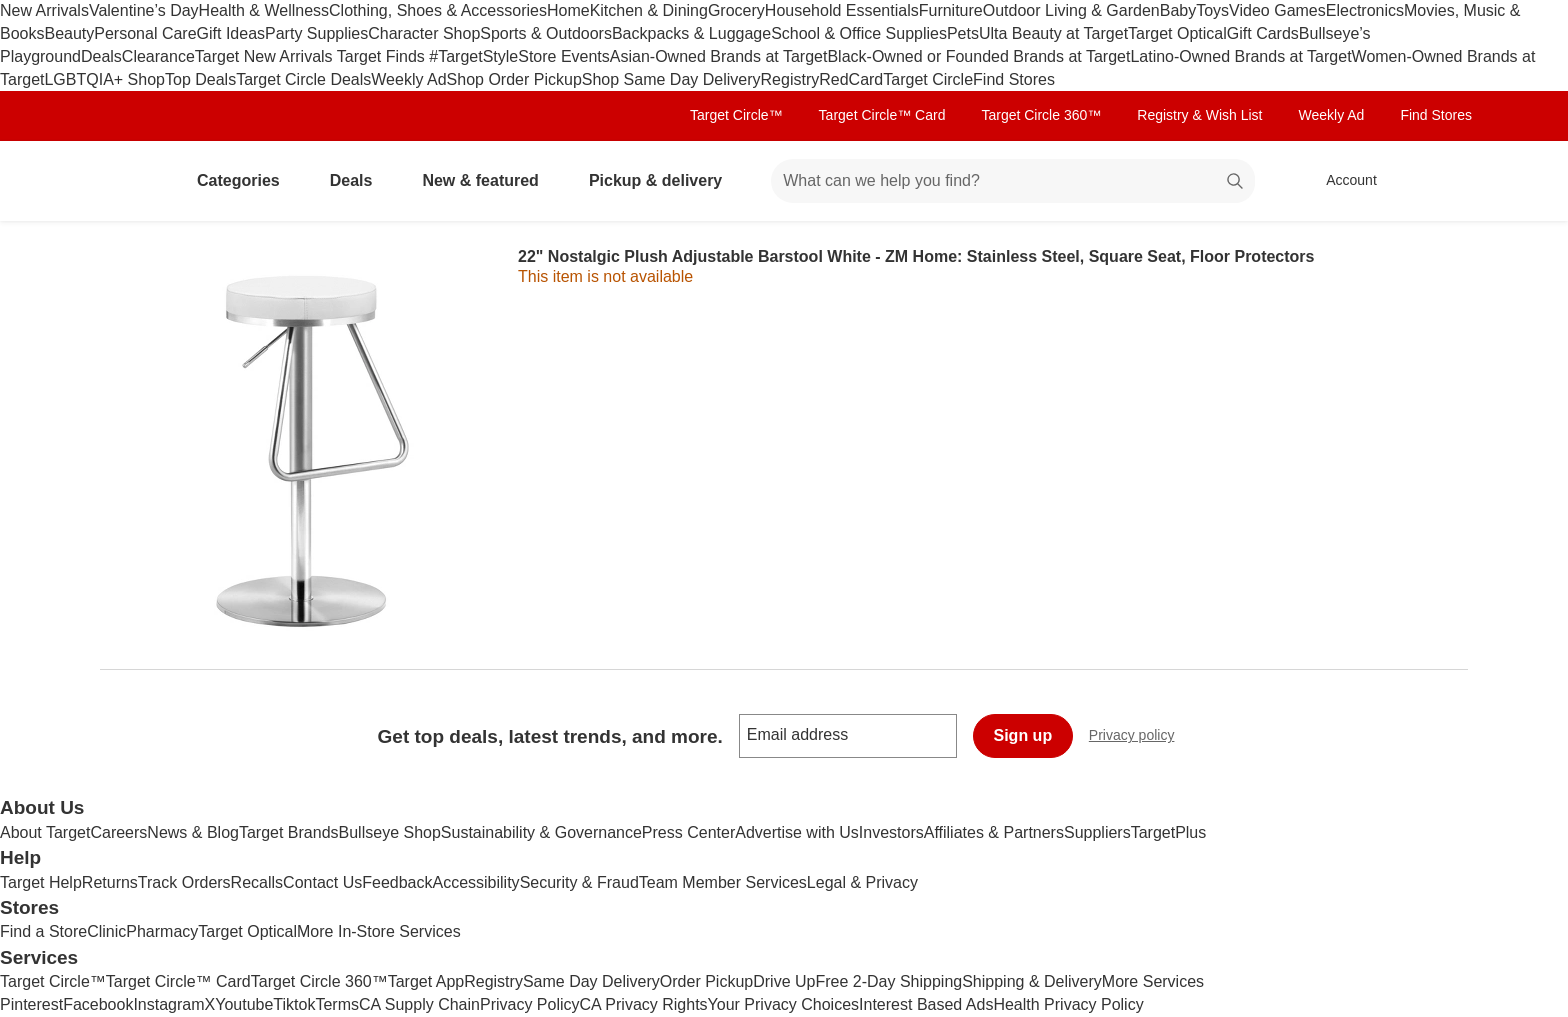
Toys (1212, 10)
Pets (963, 33)
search (1236, 182)
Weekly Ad (408, 79)
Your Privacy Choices (783, 1004)
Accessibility (475, 882)
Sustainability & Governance (541, 832)
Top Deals (200, 79)
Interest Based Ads (926, 1004)
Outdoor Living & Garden (1071, 10)
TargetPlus (1169, 832)
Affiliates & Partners (994, 832)
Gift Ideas (231, 33)
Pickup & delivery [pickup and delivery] (663, 180)
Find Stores (1014, 79)
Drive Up (784, 981)
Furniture (951, 10)
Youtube (244, 1004)
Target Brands (289, 832)
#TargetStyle (473, 56)
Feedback (397, 882)
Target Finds (383, 56)
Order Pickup (706, 981)
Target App (426, 981)
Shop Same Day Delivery (671, 79)
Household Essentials (842, 10)
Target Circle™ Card (882, 115)
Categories (246, 180)
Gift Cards (1263, 33)
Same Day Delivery (591, 981)
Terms (337, 1004)
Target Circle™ (736, 115)
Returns (110, 882)
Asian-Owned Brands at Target (719, 56)
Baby (1178, 10)
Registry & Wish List (1199, 115)
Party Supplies (316, 33)
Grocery (736, 10)
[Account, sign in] (1341, 181)
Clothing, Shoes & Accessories (438, 10)
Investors (891, 832)
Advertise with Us (797, 832)
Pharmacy (162, 931)
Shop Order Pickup (514, 79)
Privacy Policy (530, 1004)
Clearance (158, 56)
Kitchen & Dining (649, 10)
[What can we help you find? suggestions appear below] (1013, 181)
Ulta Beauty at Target (1053, 33)
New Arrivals (44, 10)
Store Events (564, 56)
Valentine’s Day (144, 10)
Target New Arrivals (266, 56)
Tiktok (294, 1004)
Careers (118, 832)
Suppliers (1097, 832)
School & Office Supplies (859, 33)
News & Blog (193, 832)
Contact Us (322, 882)
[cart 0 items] (1442, 181)
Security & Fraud (579, 882)
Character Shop (424, 33)
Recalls (257, 882)
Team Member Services (723, 882)
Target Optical (1177, 33)
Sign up (1023, 735)
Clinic (106, 931)
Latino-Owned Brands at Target (1240, 56)
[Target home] (128, 181)
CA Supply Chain (419, 1004)
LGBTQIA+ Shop (104, 79)
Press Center (688, 832)
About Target (45, 832)
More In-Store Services (379, 931)
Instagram (168, 1004)
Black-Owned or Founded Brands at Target (978, 56)
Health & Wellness (264, 10)
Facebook (98, 1004)
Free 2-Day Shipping (888, 981)
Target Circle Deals (303, 79)
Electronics (1365, 10)
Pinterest (31, 1004)
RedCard (851, 79)
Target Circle (928, 79)
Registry (790, 79)
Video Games (1277, 10)
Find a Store (43, 931)
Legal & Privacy (862, 882)
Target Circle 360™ (1041, 115)
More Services (1153, 981)
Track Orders (184, 882)
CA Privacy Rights (644, 1004)
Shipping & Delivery (1032, 981)
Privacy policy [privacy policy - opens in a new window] (1140, 737)
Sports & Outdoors (546, 33)
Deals (101, 56)
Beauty (69, 33)
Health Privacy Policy (1068, 1004)
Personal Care (145, 33)
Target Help (41, 882)
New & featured (488, 180)
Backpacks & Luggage (691, 33)
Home (568, 10)
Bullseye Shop (390, 832)
